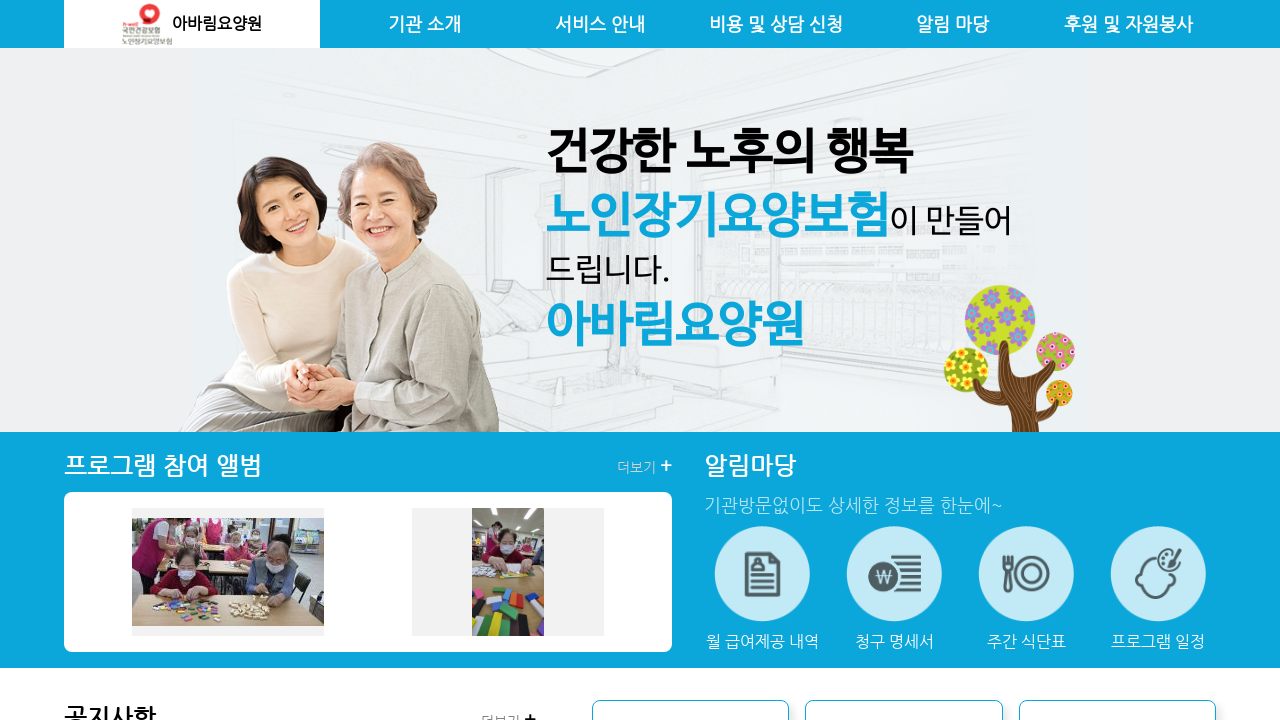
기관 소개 (424, 24)
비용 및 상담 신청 (776, 24)
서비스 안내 (600, 24)
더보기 (644, 466)
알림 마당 (952, 24)
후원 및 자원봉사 (1128, 24)
